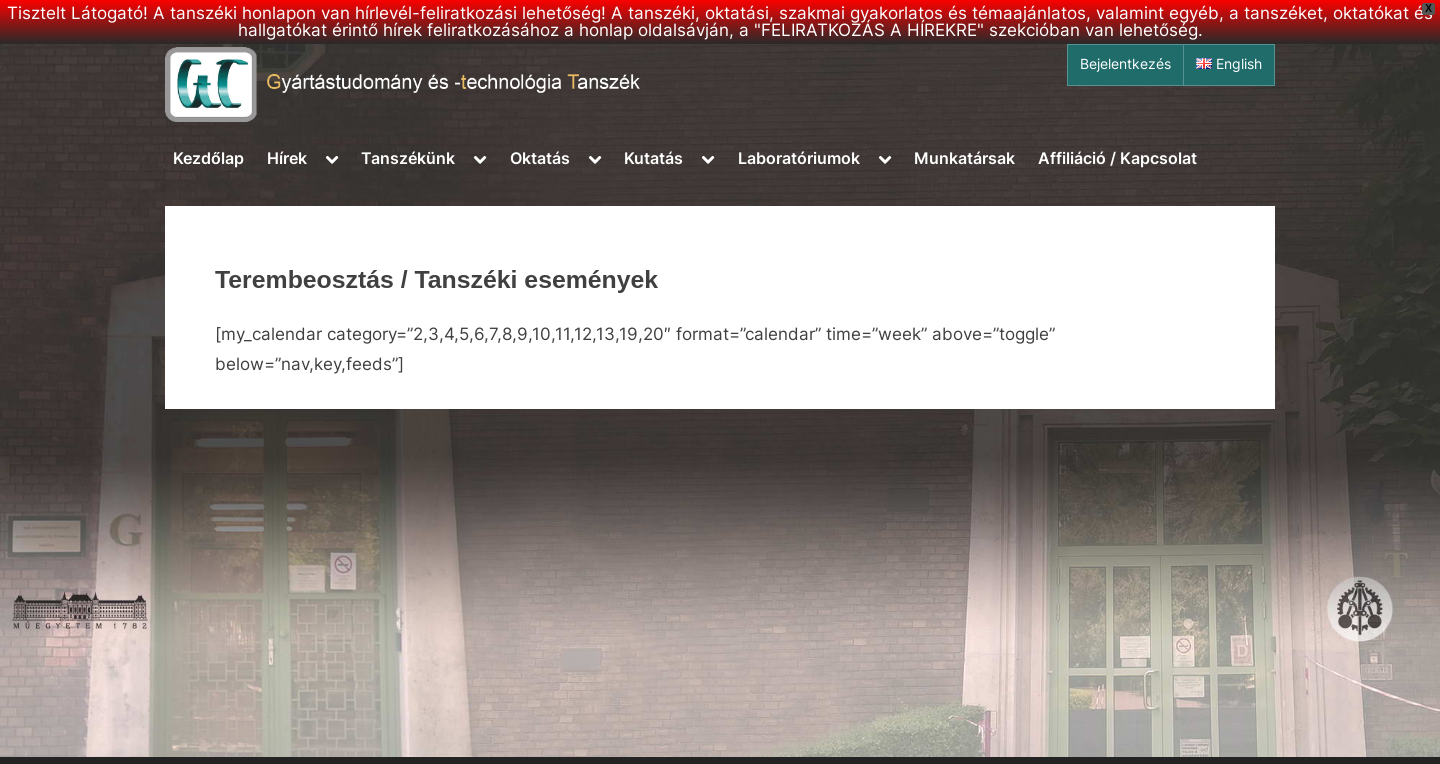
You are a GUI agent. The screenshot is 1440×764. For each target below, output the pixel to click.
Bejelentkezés (1125, 64)
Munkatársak (964, 158)
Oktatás (540, 158)
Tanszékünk (408, 158)
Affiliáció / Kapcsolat (1117, 158)
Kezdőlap (208, 158)
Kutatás (653, 158)
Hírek (287, 158)
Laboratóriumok (799, 158)
